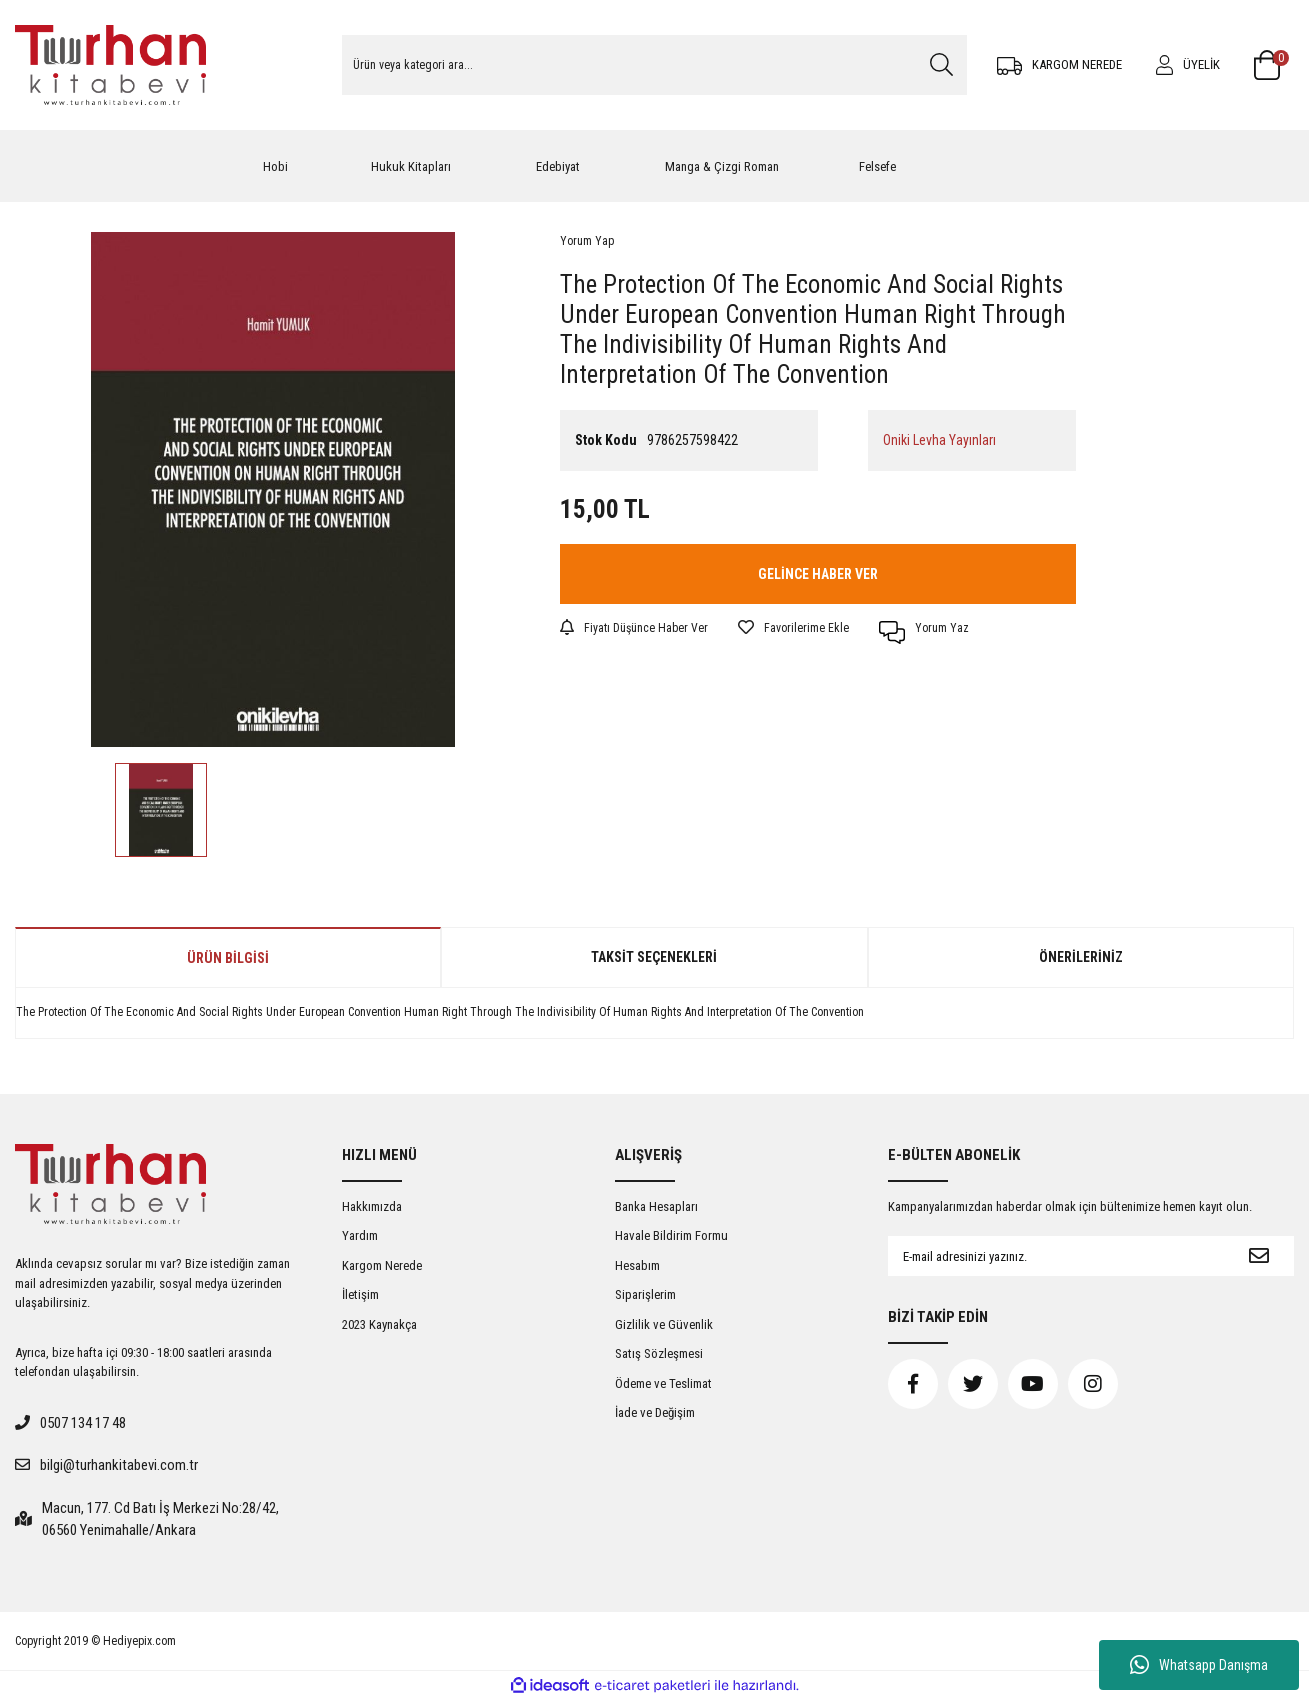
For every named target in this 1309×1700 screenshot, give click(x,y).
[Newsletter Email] (1056, 1256)
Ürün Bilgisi (228, 958)
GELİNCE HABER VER (818, 574)
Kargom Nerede (382, 1265)
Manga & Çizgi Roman (722, 166)
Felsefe (877, 166)
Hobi (275, 166)
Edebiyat (558, 166)
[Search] (654, 65)
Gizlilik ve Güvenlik (664, 1324)
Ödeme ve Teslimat (663, 1383)
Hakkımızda (372, 1206)
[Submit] (1259, 1256)
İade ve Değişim (655, 1412)
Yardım (360, 1235)
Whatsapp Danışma (1199, 1665)
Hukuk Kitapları (411, 166)
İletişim (360, 1294)
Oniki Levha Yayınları (939, 440)
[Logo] (110, 65)
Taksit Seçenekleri (654, 957)
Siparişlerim (645, 1294)
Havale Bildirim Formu (671, 1235)
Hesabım (637, 1265)
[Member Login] (1188, 65)
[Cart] (1274, 65)
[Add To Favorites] (793, 628)
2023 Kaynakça (379, 1324)
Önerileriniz (1081, 957)
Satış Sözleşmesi (659, 1353)
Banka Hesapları (656, 1206)
